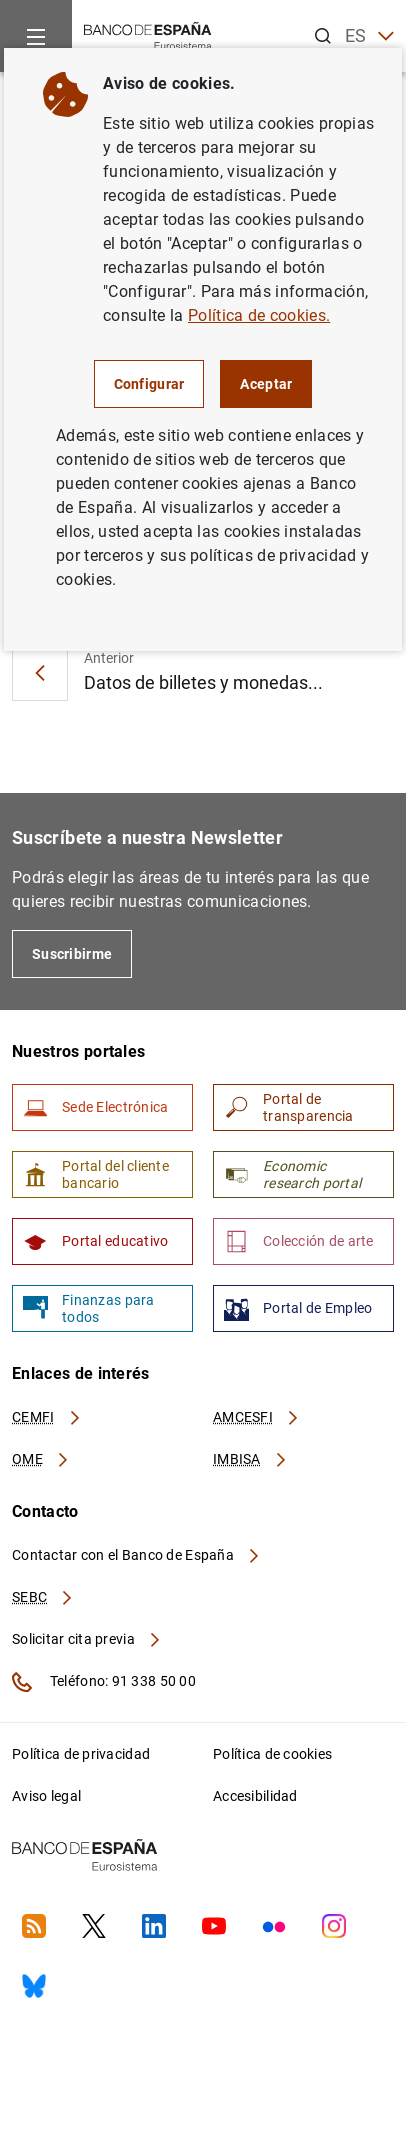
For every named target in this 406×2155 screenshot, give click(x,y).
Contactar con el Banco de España (137, 1555)
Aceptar (266, 384)
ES (369, 36)
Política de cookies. (259, 315)
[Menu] (36, 36)
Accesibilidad (255, 1796)
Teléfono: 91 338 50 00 (104, 1682)
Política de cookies (272, 1754)
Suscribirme (72, 954)
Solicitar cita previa (87, 1639)
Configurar (149, 384)
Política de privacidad (81, 1754)
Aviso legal (46, 1796)
